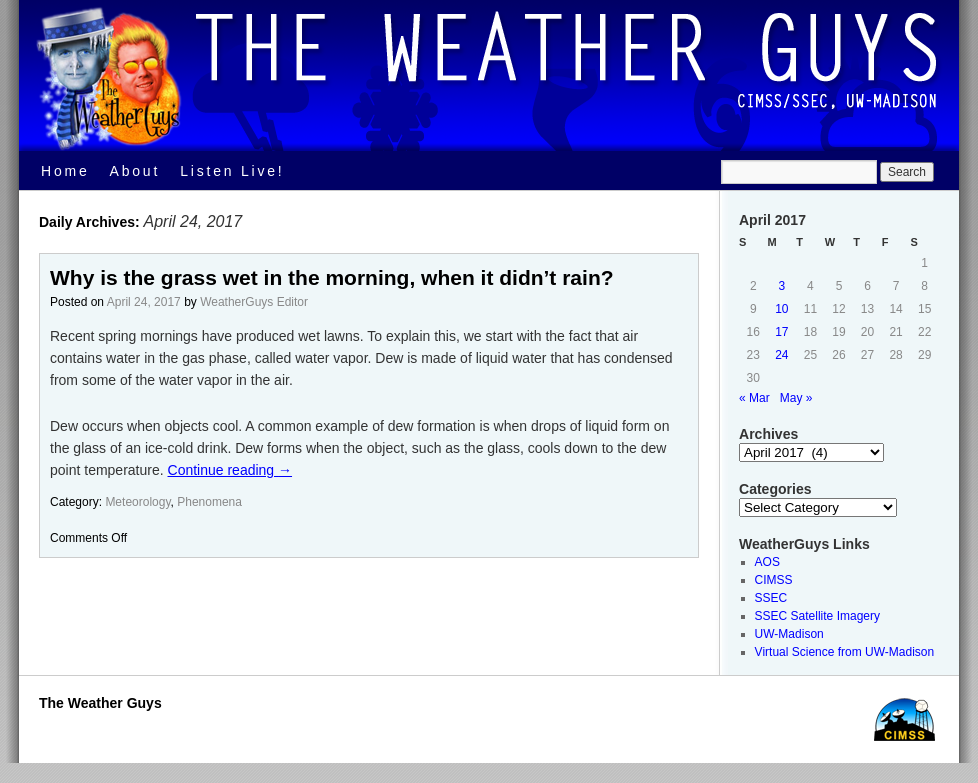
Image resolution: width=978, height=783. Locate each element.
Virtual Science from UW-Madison (845, 652)
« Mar (754, 398)
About (135, 171)
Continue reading (230, 470)
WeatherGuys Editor (254, 302)
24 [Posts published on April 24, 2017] (781, 355)
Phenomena (209, 502)
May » (796, 398)
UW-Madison (789, 634)
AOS (767, 562)
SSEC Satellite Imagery (817, 616)
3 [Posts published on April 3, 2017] (782, 286)
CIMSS (774, 580)
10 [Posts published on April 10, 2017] (781, 309)
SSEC (771, 598)
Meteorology (137, 502)
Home (65, 171)
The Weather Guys (100, 703)
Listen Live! (232, 171)
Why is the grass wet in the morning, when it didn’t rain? (332, 277)
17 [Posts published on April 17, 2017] (781, 332)
